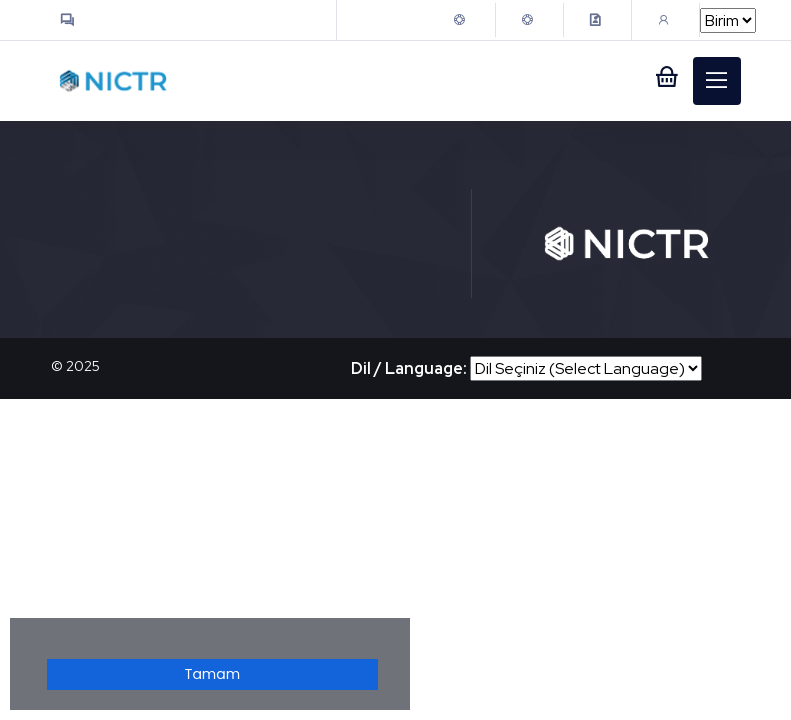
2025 (83, 366)
